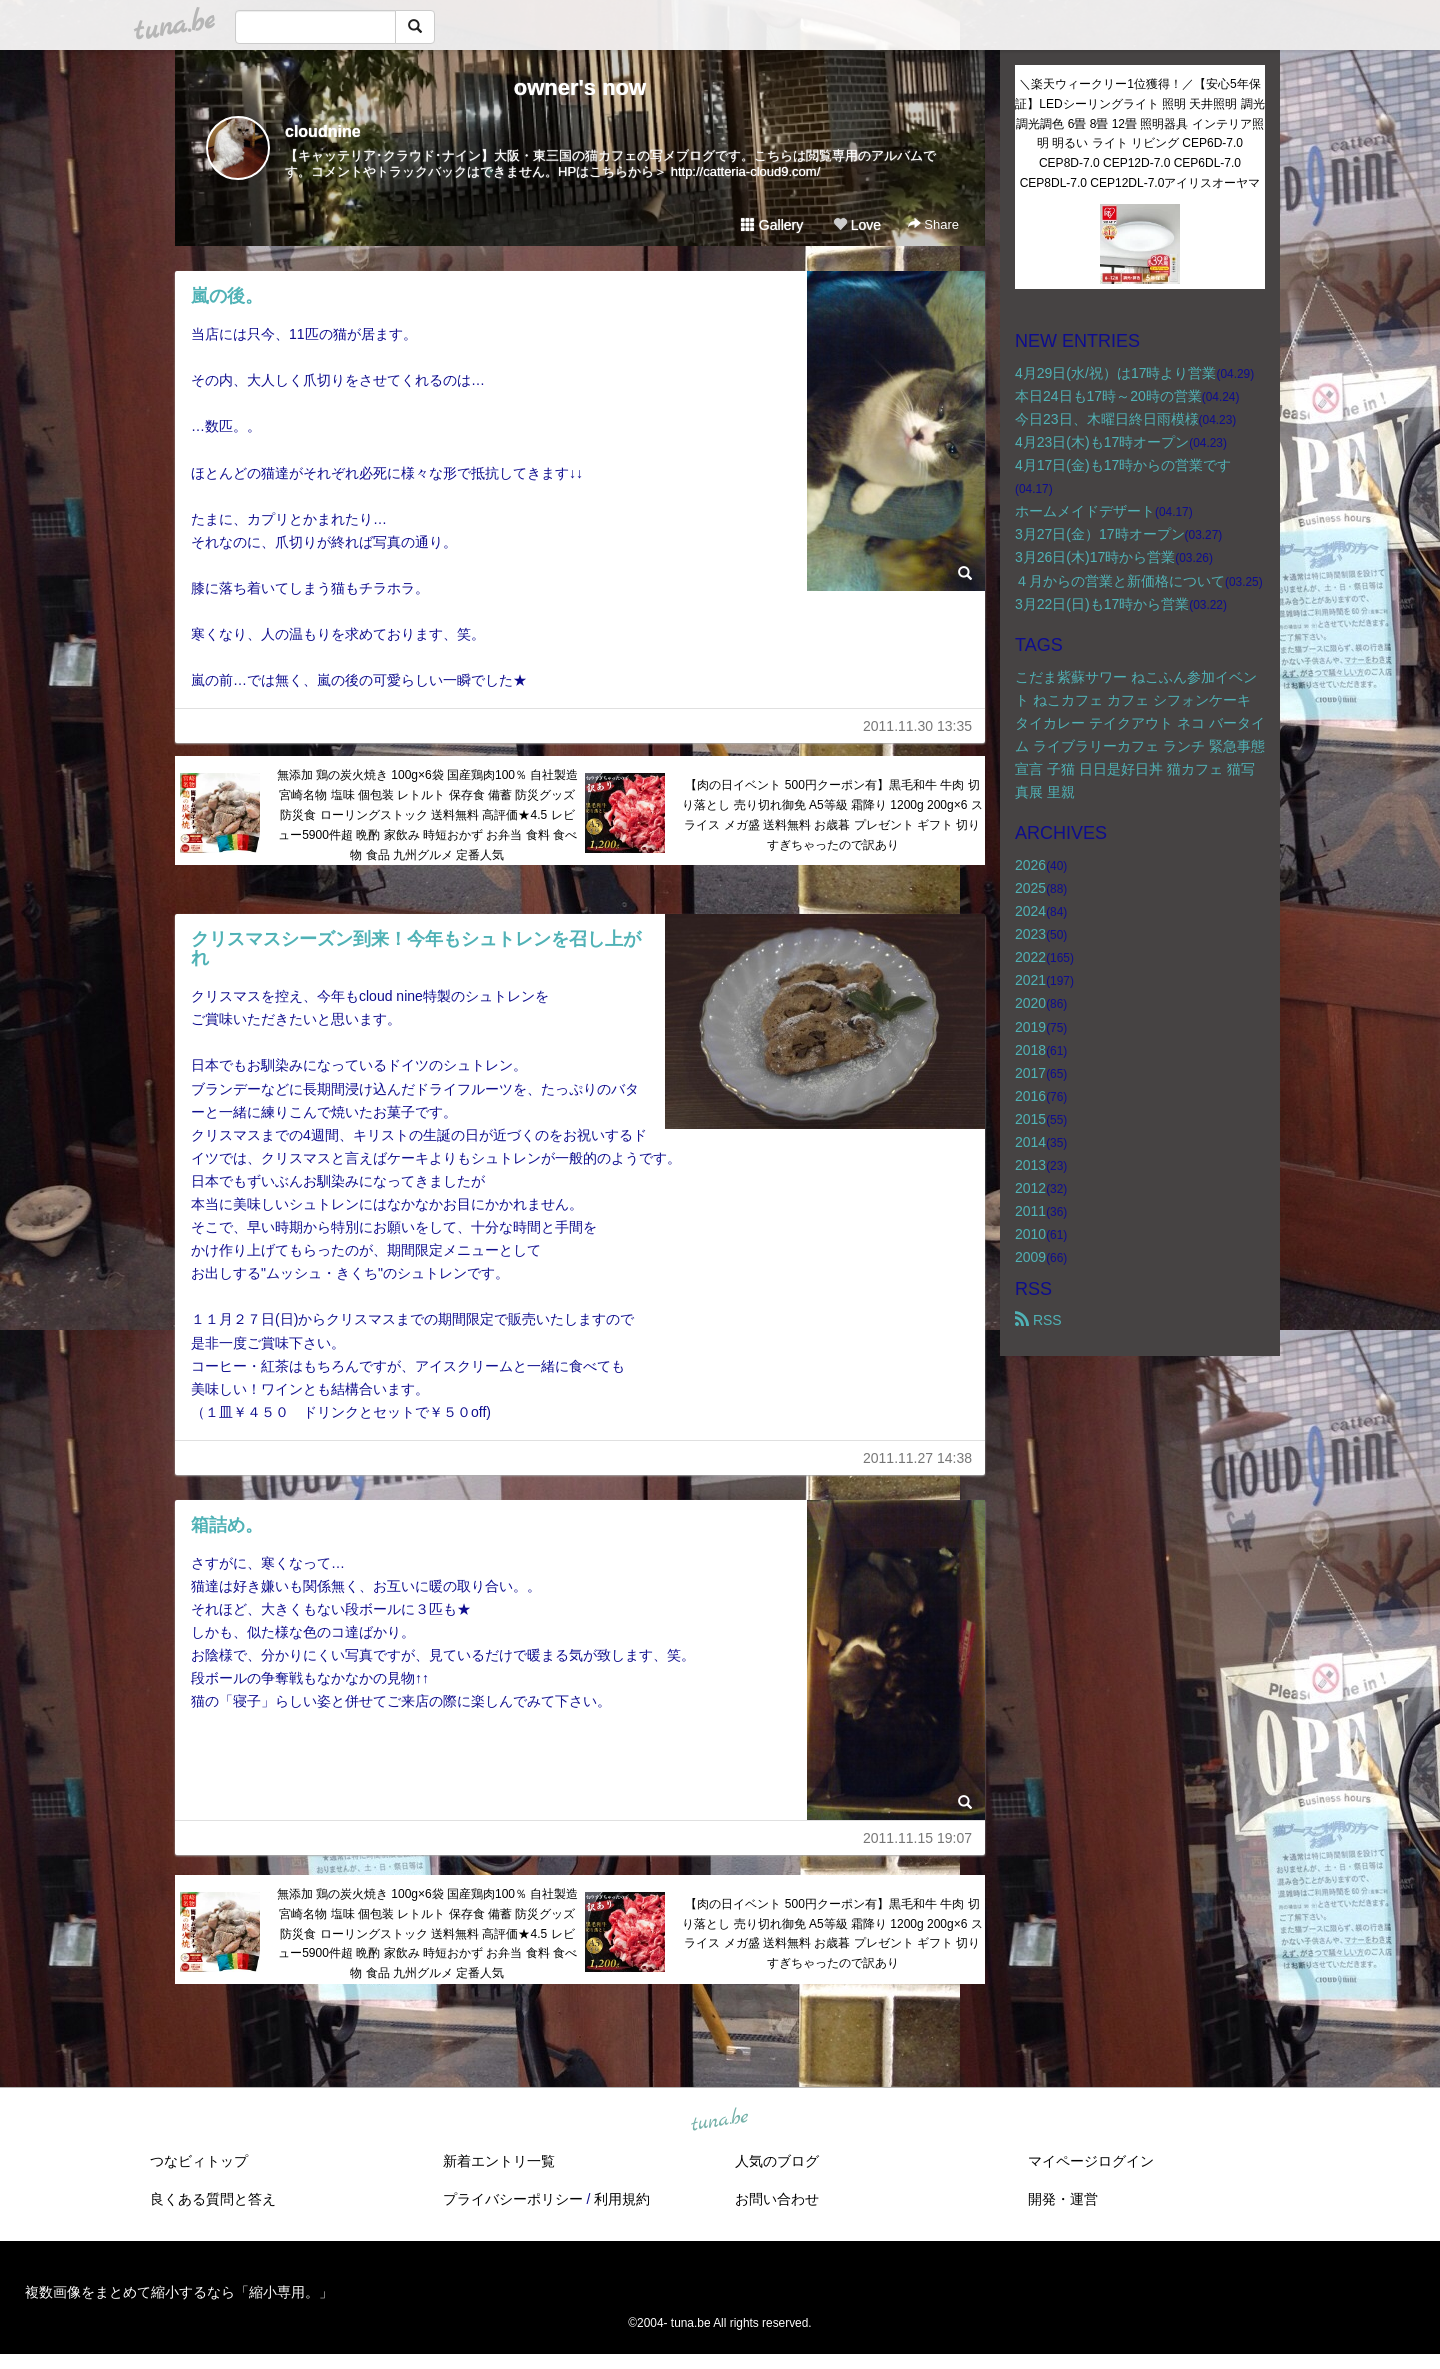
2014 (1030, 1142)
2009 (1030, 1257)
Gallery (772, 225)
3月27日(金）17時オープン (1100, 534)
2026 (1030, 865)
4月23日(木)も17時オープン (1102, 442)
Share (933, 224)
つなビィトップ (199, 2161)
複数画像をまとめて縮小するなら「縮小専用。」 (179, 2292)
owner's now (580, 87)
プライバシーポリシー (513, 2199)
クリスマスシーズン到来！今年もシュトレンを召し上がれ (416, 949)
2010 (1030, 1234)
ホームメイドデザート (1085, 511)
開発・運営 (1063, 2199)
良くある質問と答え (213, 2199)
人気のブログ (777, 2161)
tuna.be (719, 2121)
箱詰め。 (227, 1525)
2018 (1030, 1050)
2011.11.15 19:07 (917, 1838)
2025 (1030, 888)
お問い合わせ (777, 2199)
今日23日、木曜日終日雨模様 (1107, 419)
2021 (1030, 980)
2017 (1030, 1073)
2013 (1030, 1165)
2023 (1030, 934)
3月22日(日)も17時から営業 (1102, 604)
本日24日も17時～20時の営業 (1108, 396)
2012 (1030, 1188)
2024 (1030, 911)
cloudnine (323, 131)
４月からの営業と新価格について (1120, 581)
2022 (1030, 957)
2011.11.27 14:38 (917, 1458)
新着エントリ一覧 (499, 2161)
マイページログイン (1091, 2161)
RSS (1038, 1320)
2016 (1030, 1096)
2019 (1030, 1027)
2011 (1030, 1211)
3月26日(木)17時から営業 (1095, 557)
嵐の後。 (227, 296)
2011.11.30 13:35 (917, 726)
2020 (1030, 1003)
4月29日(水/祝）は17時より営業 (1115, 373)
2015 (1030, 1119)
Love (857, 225)
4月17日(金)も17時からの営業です (1123, 465)
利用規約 (622, 2199)
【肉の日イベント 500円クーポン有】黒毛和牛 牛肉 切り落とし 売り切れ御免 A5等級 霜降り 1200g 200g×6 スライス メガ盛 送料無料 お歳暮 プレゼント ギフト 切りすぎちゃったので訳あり (832, 814)
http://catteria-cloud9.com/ (746, 171)
